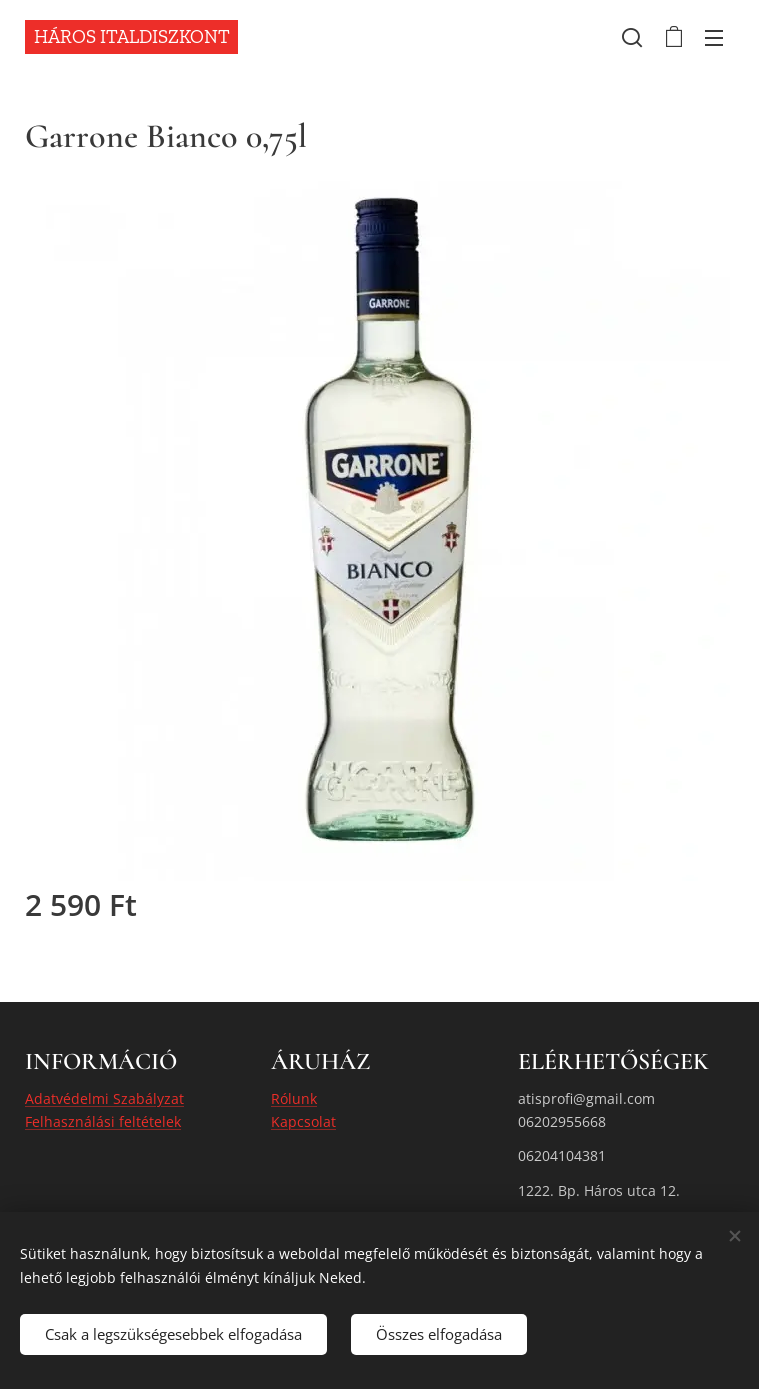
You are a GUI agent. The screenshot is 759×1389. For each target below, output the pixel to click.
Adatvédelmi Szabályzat (104, 1099)
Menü (714, 38)
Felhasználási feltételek (103, 1121)
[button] (632, 37)
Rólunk (294, 1099)
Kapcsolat (303, 1121)
